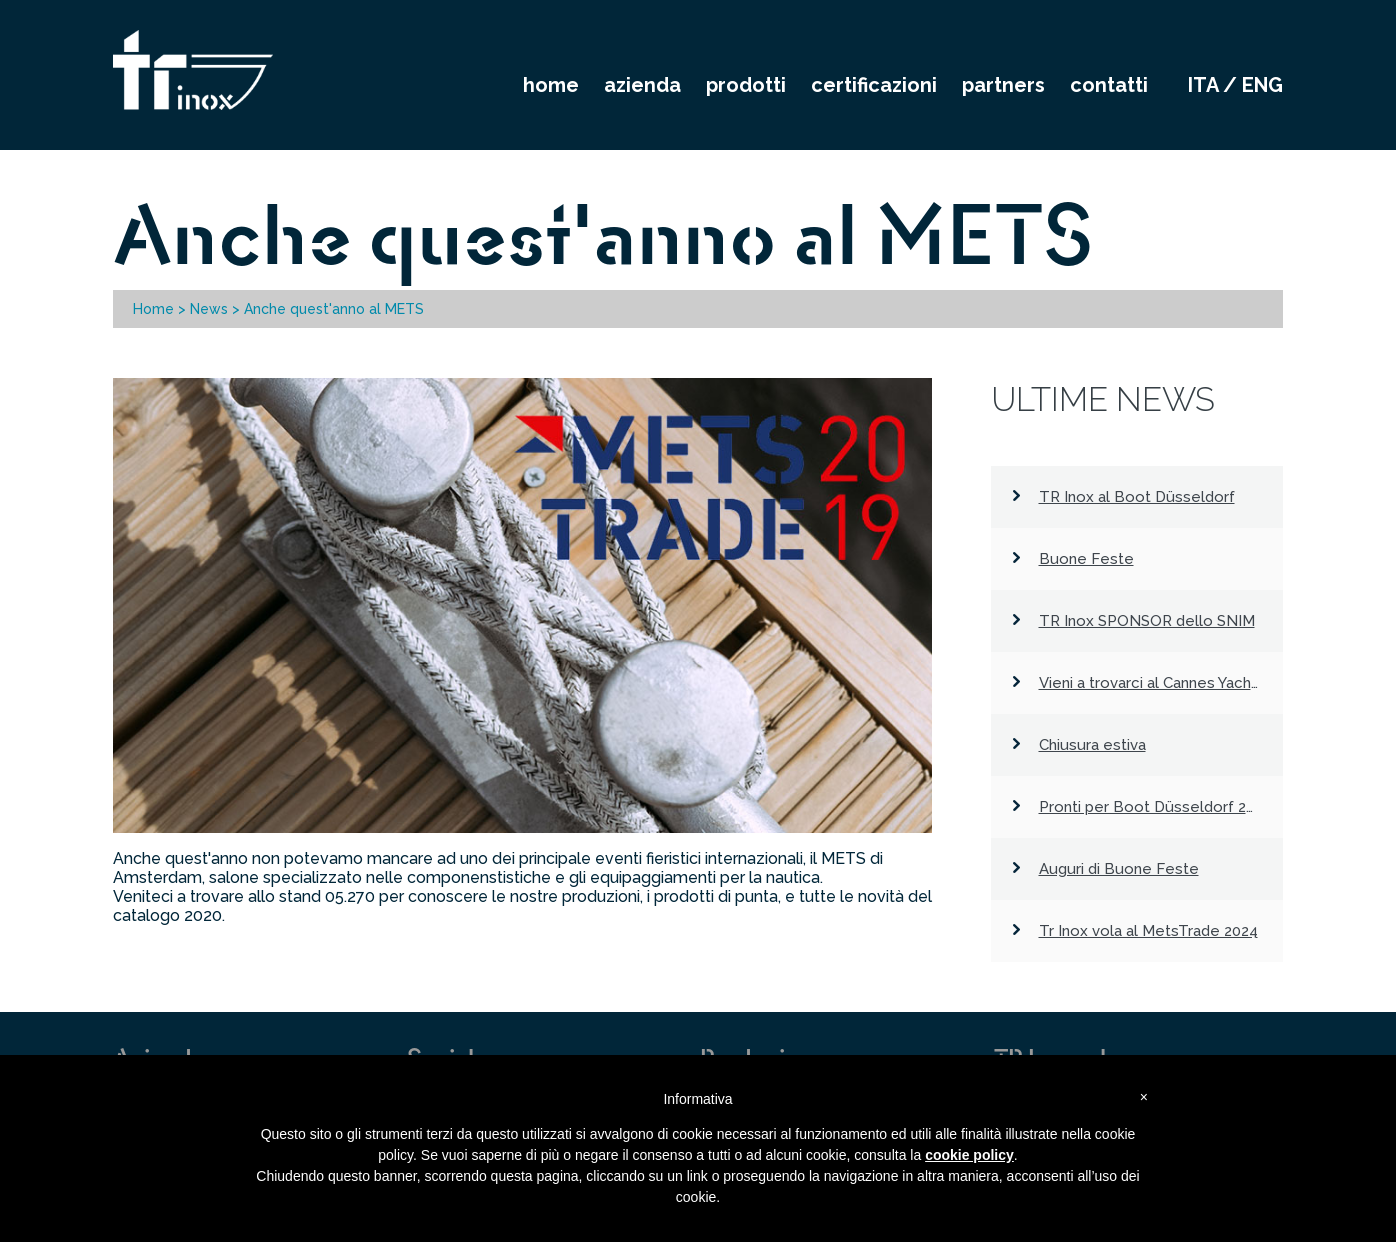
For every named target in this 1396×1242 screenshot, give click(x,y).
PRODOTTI (746, 85)
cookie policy (969, 1155)
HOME (551, 85)
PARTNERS (1003, 85)
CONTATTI (1109, 85)
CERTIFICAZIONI (874, 85)
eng (1262, 85)
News (209, 309)
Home (153, 309)
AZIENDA (642, 85)
